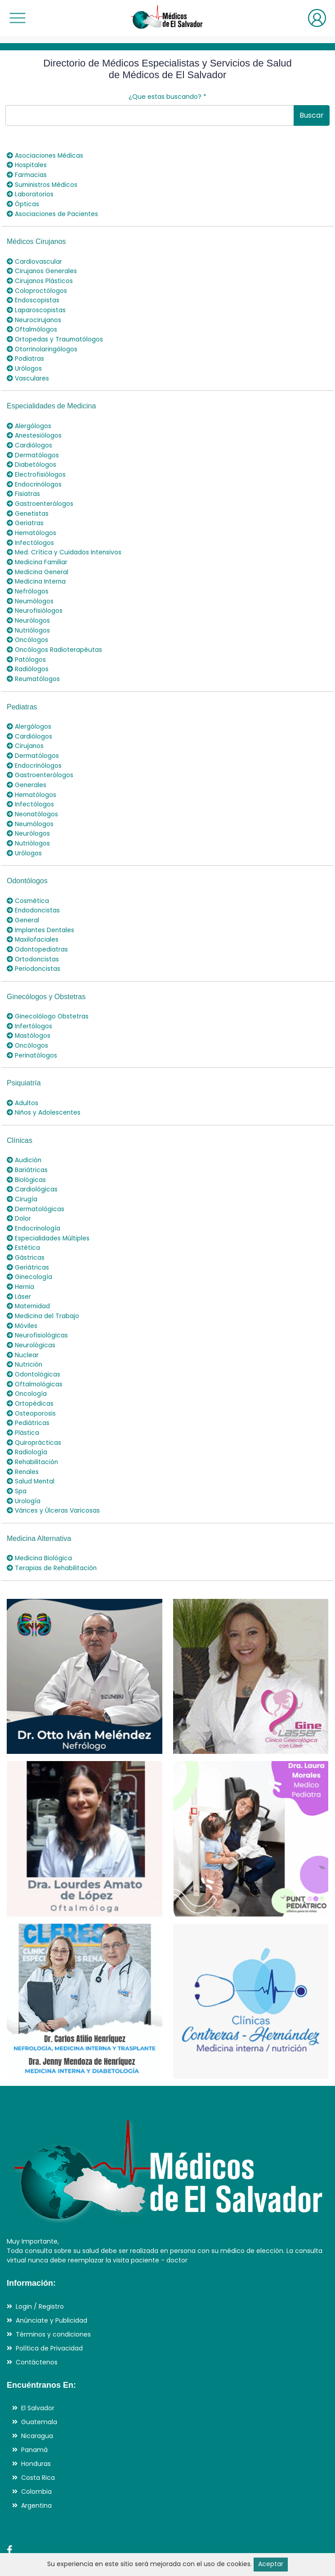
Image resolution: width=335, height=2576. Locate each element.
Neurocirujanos (34, 315)
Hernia (21, 1259)
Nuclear (23, 1325)
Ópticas (23, 202)
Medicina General (38, 561)
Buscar (311, 115)
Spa (17, 1457)
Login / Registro (40, 2271)
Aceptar (270, 2564)
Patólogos (26, 646)
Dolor (19, 1193)
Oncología (27, 1363)
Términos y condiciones (53, 2299)
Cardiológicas (32, 1165)
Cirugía (22, 1174)
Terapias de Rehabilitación (52, 1533)
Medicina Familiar (38, 551)
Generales (27, 768)
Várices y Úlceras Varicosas (53, 1476)
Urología (23, 1467)
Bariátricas (27, 1146)
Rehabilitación (33, 1429)
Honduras (36, 2429)
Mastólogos (29, 1014)
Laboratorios (30, 193)
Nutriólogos (28, 617)
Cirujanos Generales (42, 268)
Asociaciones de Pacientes (53, 212)
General (23, 901)
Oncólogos (28, 627)
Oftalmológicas (35, 1354)
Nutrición (25, 1335)
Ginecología (30, 1250)
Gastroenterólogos (40, 495)
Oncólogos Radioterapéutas (55, 636)
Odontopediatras (38, 929)
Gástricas (26, 1231)
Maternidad (29, 1278)
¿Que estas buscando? (167, 96)
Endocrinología (34, 1203)
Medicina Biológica (40, 1523)
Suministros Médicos (43, 183)
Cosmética (28, 882)
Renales (23, 1438)
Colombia (36, 2456)
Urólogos (24, 363)
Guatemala (39, 2387)
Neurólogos (28, 608)
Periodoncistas (34, 948)
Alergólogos (29, 419)
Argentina (36, 2470)
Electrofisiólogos (36, 466)
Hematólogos (32, 523)
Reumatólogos (34, 664)
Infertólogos (30, 1004)
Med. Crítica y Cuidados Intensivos (65, 542)
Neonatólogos (32, 796)
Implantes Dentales (41, 910)
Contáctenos (37, 2327)
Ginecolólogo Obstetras (48, 995)
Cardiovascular (34, 259)
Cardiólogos (29, 438)
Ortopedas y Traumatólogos (55, 334)
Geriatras (25, 513)
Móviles (22, 1297)
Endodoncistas (34, 891)
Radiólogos (28, 655)
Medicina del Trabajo (43, 1288)
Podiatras (25, 353)
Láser (19, 1269)
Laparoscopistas (36, 306)
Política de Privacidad (49, 2313)
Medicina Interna (37, 570)
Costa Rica (38, 2443)
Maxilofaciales (33, 920)
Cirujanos (25, 730)
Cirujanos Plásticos (40, 278)
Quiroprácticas (34, 1410)
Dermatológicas (36, 1184)
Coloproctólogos (37, 287)
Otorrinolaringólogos (43, 344)
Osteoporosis (31, 1382)
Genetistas (28, 504)
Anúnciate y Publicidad (51, 2285)
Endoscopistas (33, 296)
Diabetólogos (31, 457)
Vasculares (28, 372)
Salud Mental (31, 1448)
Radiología (27, 1420)
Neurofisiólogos (35, 598)
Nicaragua (37, 2401)
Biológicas (26, 1155)
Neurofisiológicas (37, 1306)
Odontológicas (34, 1344)
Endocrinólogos (35, 476)
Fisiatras (23, 485)
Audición (24, 1137)
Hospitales (27, 164)
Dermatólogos (33, 447)
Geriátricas (28, 1240)
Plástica (23, 1401)
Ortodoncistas (33, 938)
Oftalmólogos (32, 325)
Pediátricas (28, 1391)
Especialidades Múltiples (48, 1212)
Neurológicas (31, 1316)
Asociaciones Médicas (45, 155)
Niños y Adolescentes (44, 1089)
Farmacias (27, 174)
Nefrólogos (28, 579)
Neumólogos (30, 589)
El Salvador (37, 2373)
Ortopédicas (30, 1372)
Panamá (34, 2415)
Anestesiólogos (34, 429)
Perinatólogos (32, 1033)
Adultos (22, 1080)
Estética (23, 1221)
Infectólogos (30, 532)
